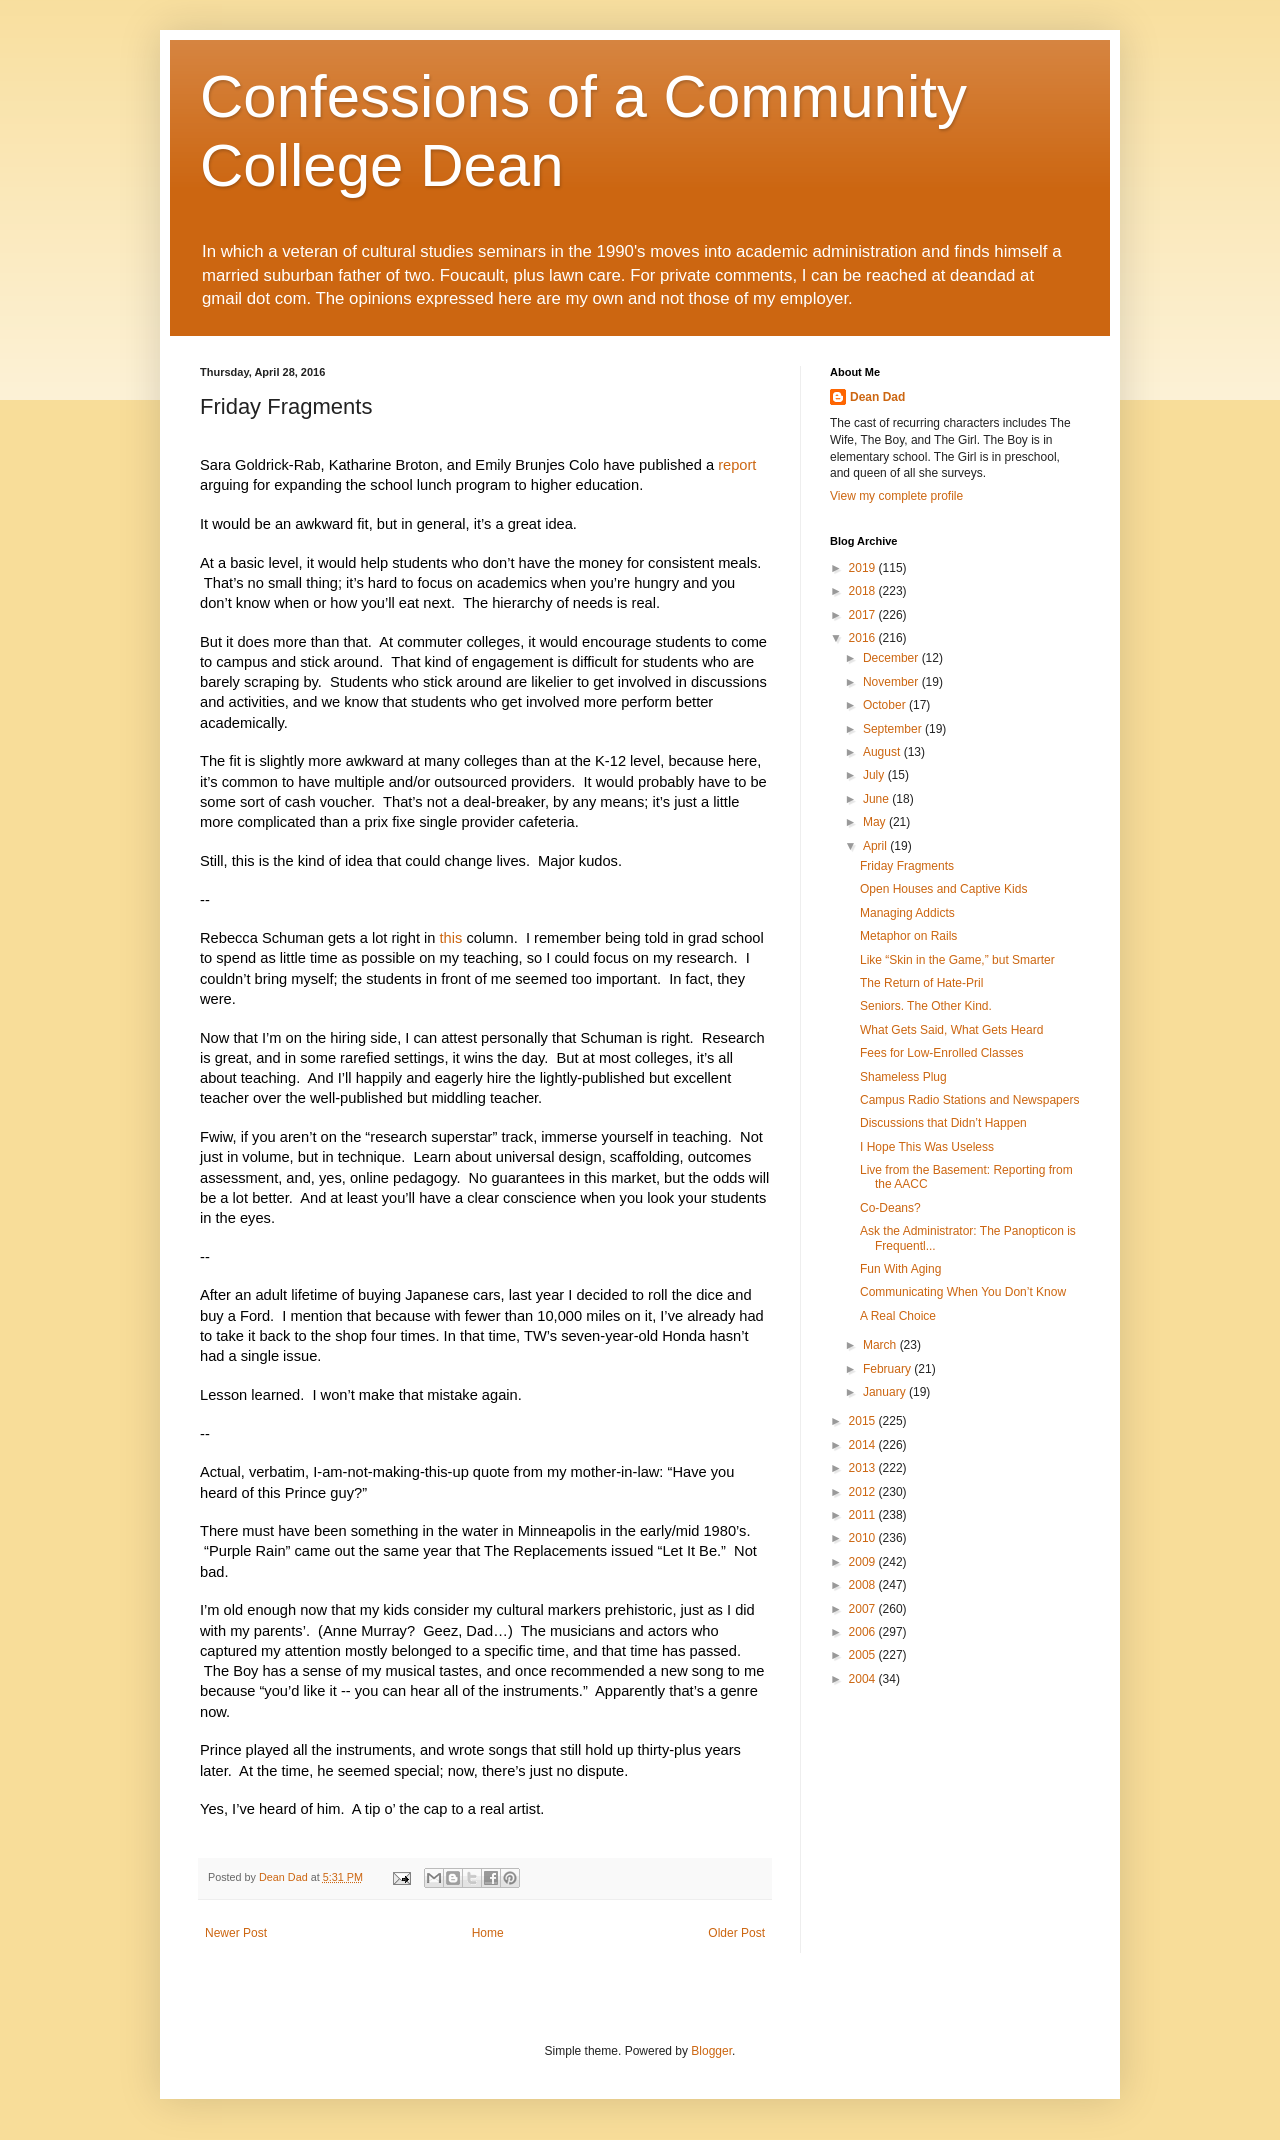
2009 (864, 1562)
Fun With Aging (900, 1269)
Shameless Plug (903, 1077)
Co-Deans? (890, 1208)
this (451, 938)
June (877, 799)
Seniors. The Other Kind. (926, 1006)
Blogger (711, 2051)
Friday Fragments (907, 866)
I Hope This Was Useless (927, 1147)
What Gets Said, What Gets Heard (951, 1030)
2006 (864, 1632)
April (876, 846)
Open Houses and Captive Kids (943, 889)
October (886, 705)
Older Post (736, 1933)
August (883, 752)
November (892, 682)
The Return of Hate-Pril (921, 983)
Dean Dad (877, 397)
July (875, 775)
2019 (864, 568)
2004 (864, 1679)
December (892, 658)
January (886, 1392)
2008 (864, 1585)
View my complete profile (896, 496)
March (881, 1345)
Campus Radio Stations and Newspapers (969, 1100)
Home (488, 1933)
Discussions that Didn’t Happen (943, 1123)
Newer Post (236, 1933)
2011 (864, 1515)
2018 (864, 591)
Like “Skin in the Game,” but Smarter (957, 960)
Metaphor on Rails (908, 936)
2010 (864, 1538)
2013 (864, 1468)
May (876, 822)
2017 (864, 615)
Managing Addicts (907, 913)
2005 (864, 1655)
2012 (864, 1492)
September (894, 729)
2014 (864, 1445)
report (737, 465)
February (888, 1369)
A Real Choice (898, 1316)
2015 (864, 1421)
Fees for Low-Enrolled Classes (941, 1053)
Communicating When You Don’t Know (963, 1292)
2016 (864, 638)
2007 (864, 1609)
